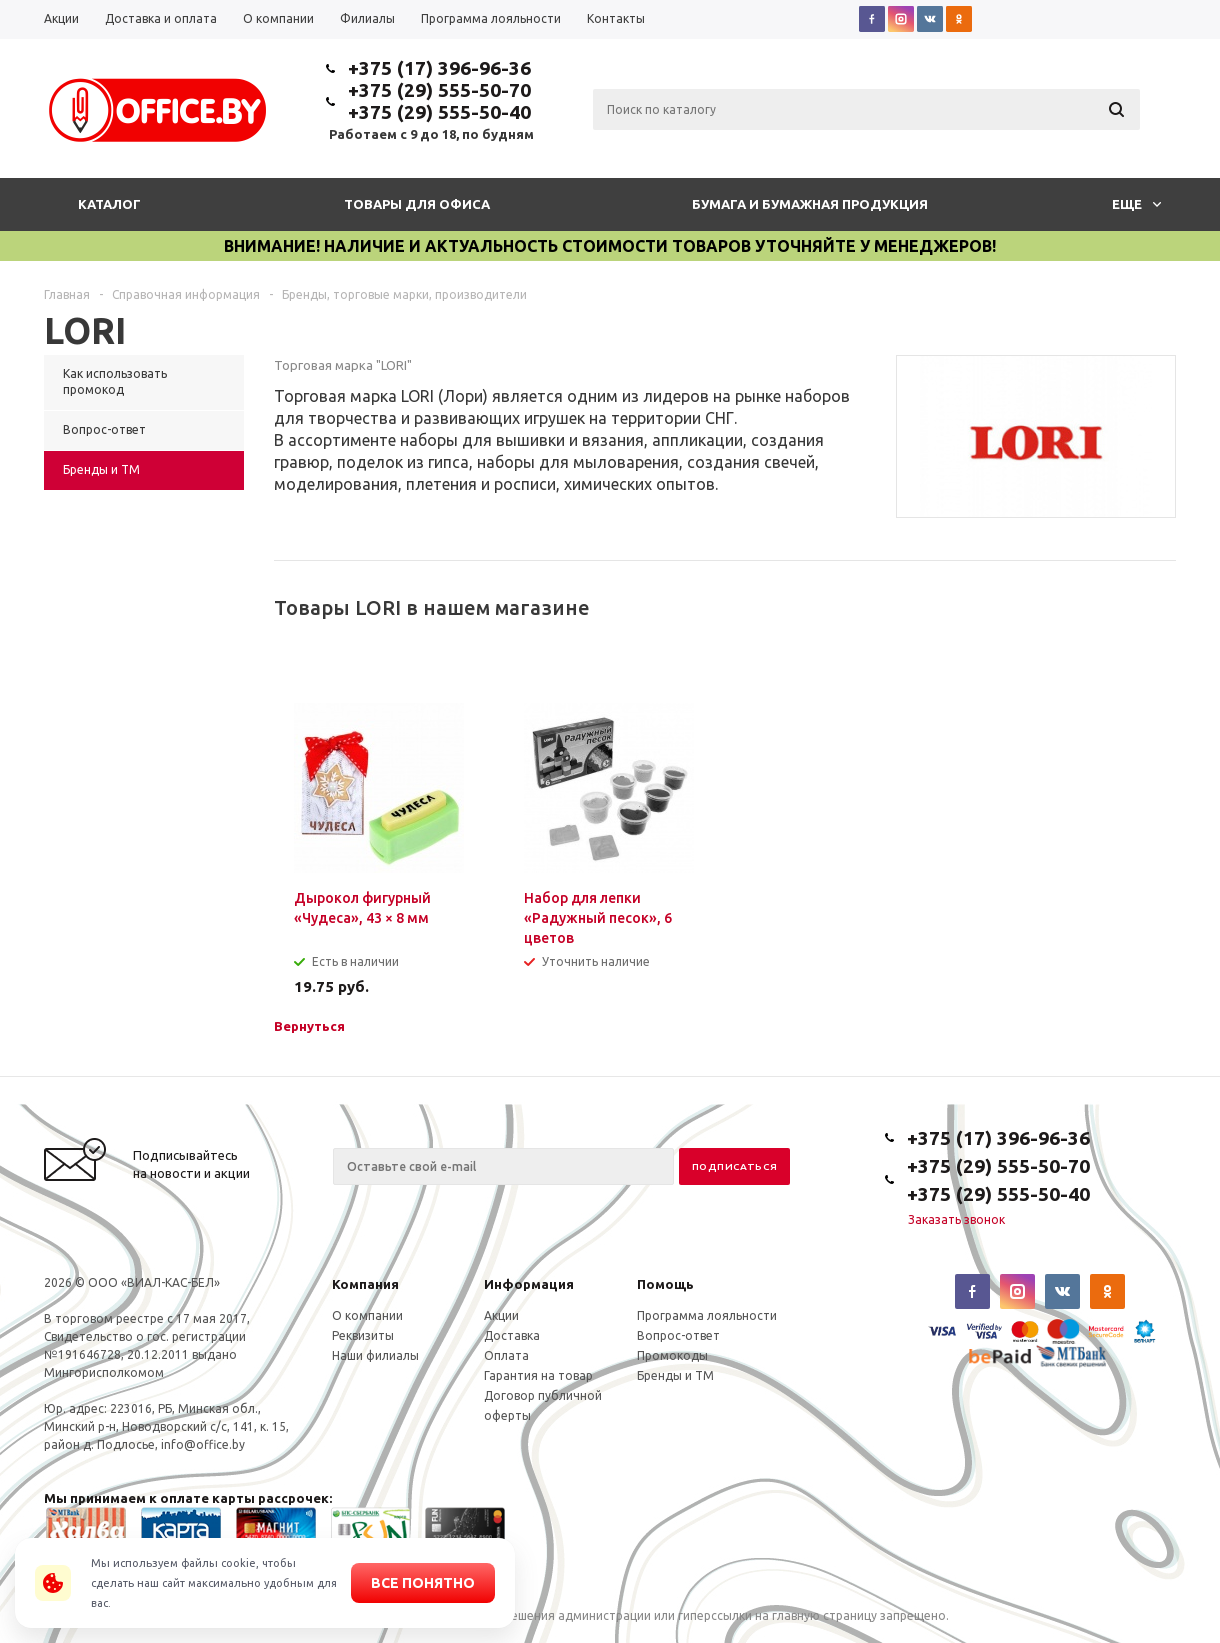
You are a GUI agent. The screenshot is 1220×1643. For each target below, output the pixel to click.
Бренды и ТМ (675, 1375)
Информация (529, 1284)
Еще (1136, 204)
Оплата (506, 1355)
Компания (365, 1284)
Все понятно (423, 1583)
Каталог (109, 204)
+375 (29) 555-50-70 (439, 90)
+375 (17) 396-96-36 (439, 68)
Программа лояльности (707, 1315)
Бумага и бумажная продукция (810, 204)
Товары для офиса (417, 204)
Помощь (665, 1284)
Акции (501, 1315)
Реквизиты (363, 1335)
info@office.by (203, 1444)
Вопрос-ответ (678, 1335)
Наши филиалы (375, 1355)
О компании (367, 1315)
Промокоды (672, 1355)
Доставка (512, 1335)
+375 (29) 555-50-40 (439, 112)
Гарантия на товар (538, 1375)
